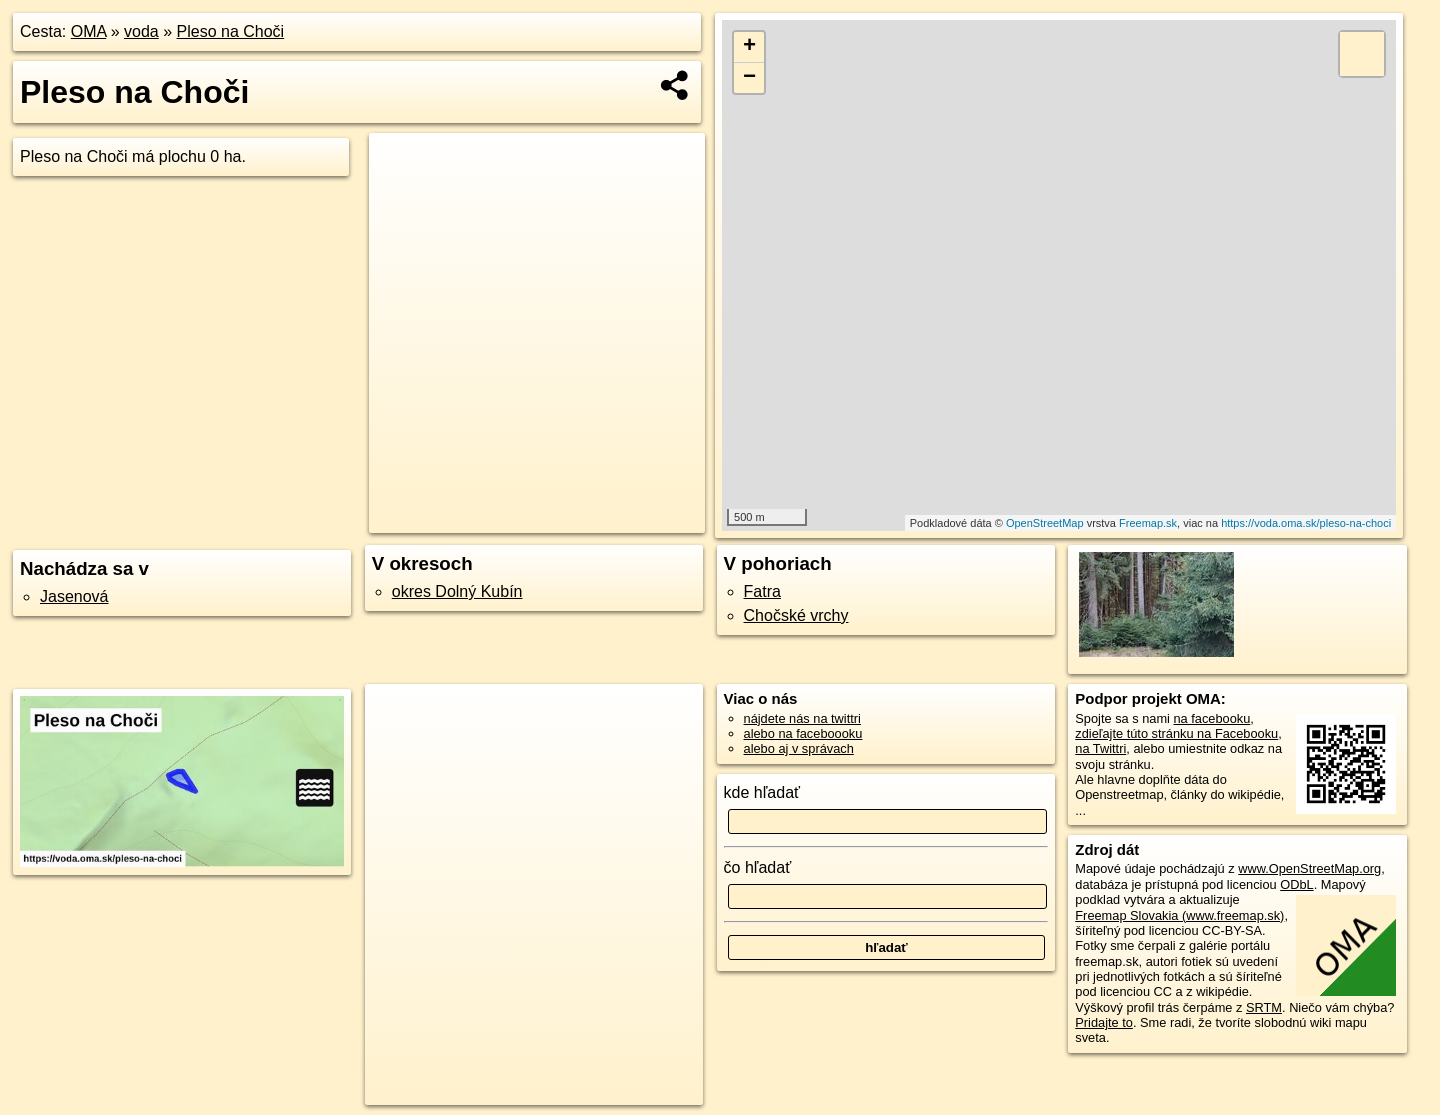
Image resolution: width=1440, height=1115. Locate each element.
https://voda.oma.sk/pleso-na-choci (1306, 523)
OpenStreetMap (1045, 523)
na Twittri (1100, 748)
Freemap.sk (1148, 523)
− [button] (749, 78)
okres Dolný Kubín (457, 591)
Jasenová (74, 596)
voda (141, 31)
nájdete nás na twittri (802, 718)
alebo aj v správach (799, 748)
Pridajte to (1104, 1022)
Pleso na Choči (231, 31)
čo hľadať (758, 867)
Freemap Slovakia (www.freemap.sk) (1179, 915)
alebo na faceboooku (803, 733)
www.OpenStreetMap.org (1309, 868)
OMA (89, 31)
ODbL (1296, 884)
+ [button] (749, 47)
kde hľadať (762, 792)
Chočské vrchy (796, 615)
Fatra (762, 591)
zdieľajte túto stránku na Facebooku (1176, 733)
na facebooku (1211, 718)
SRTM (1264, 1007)
